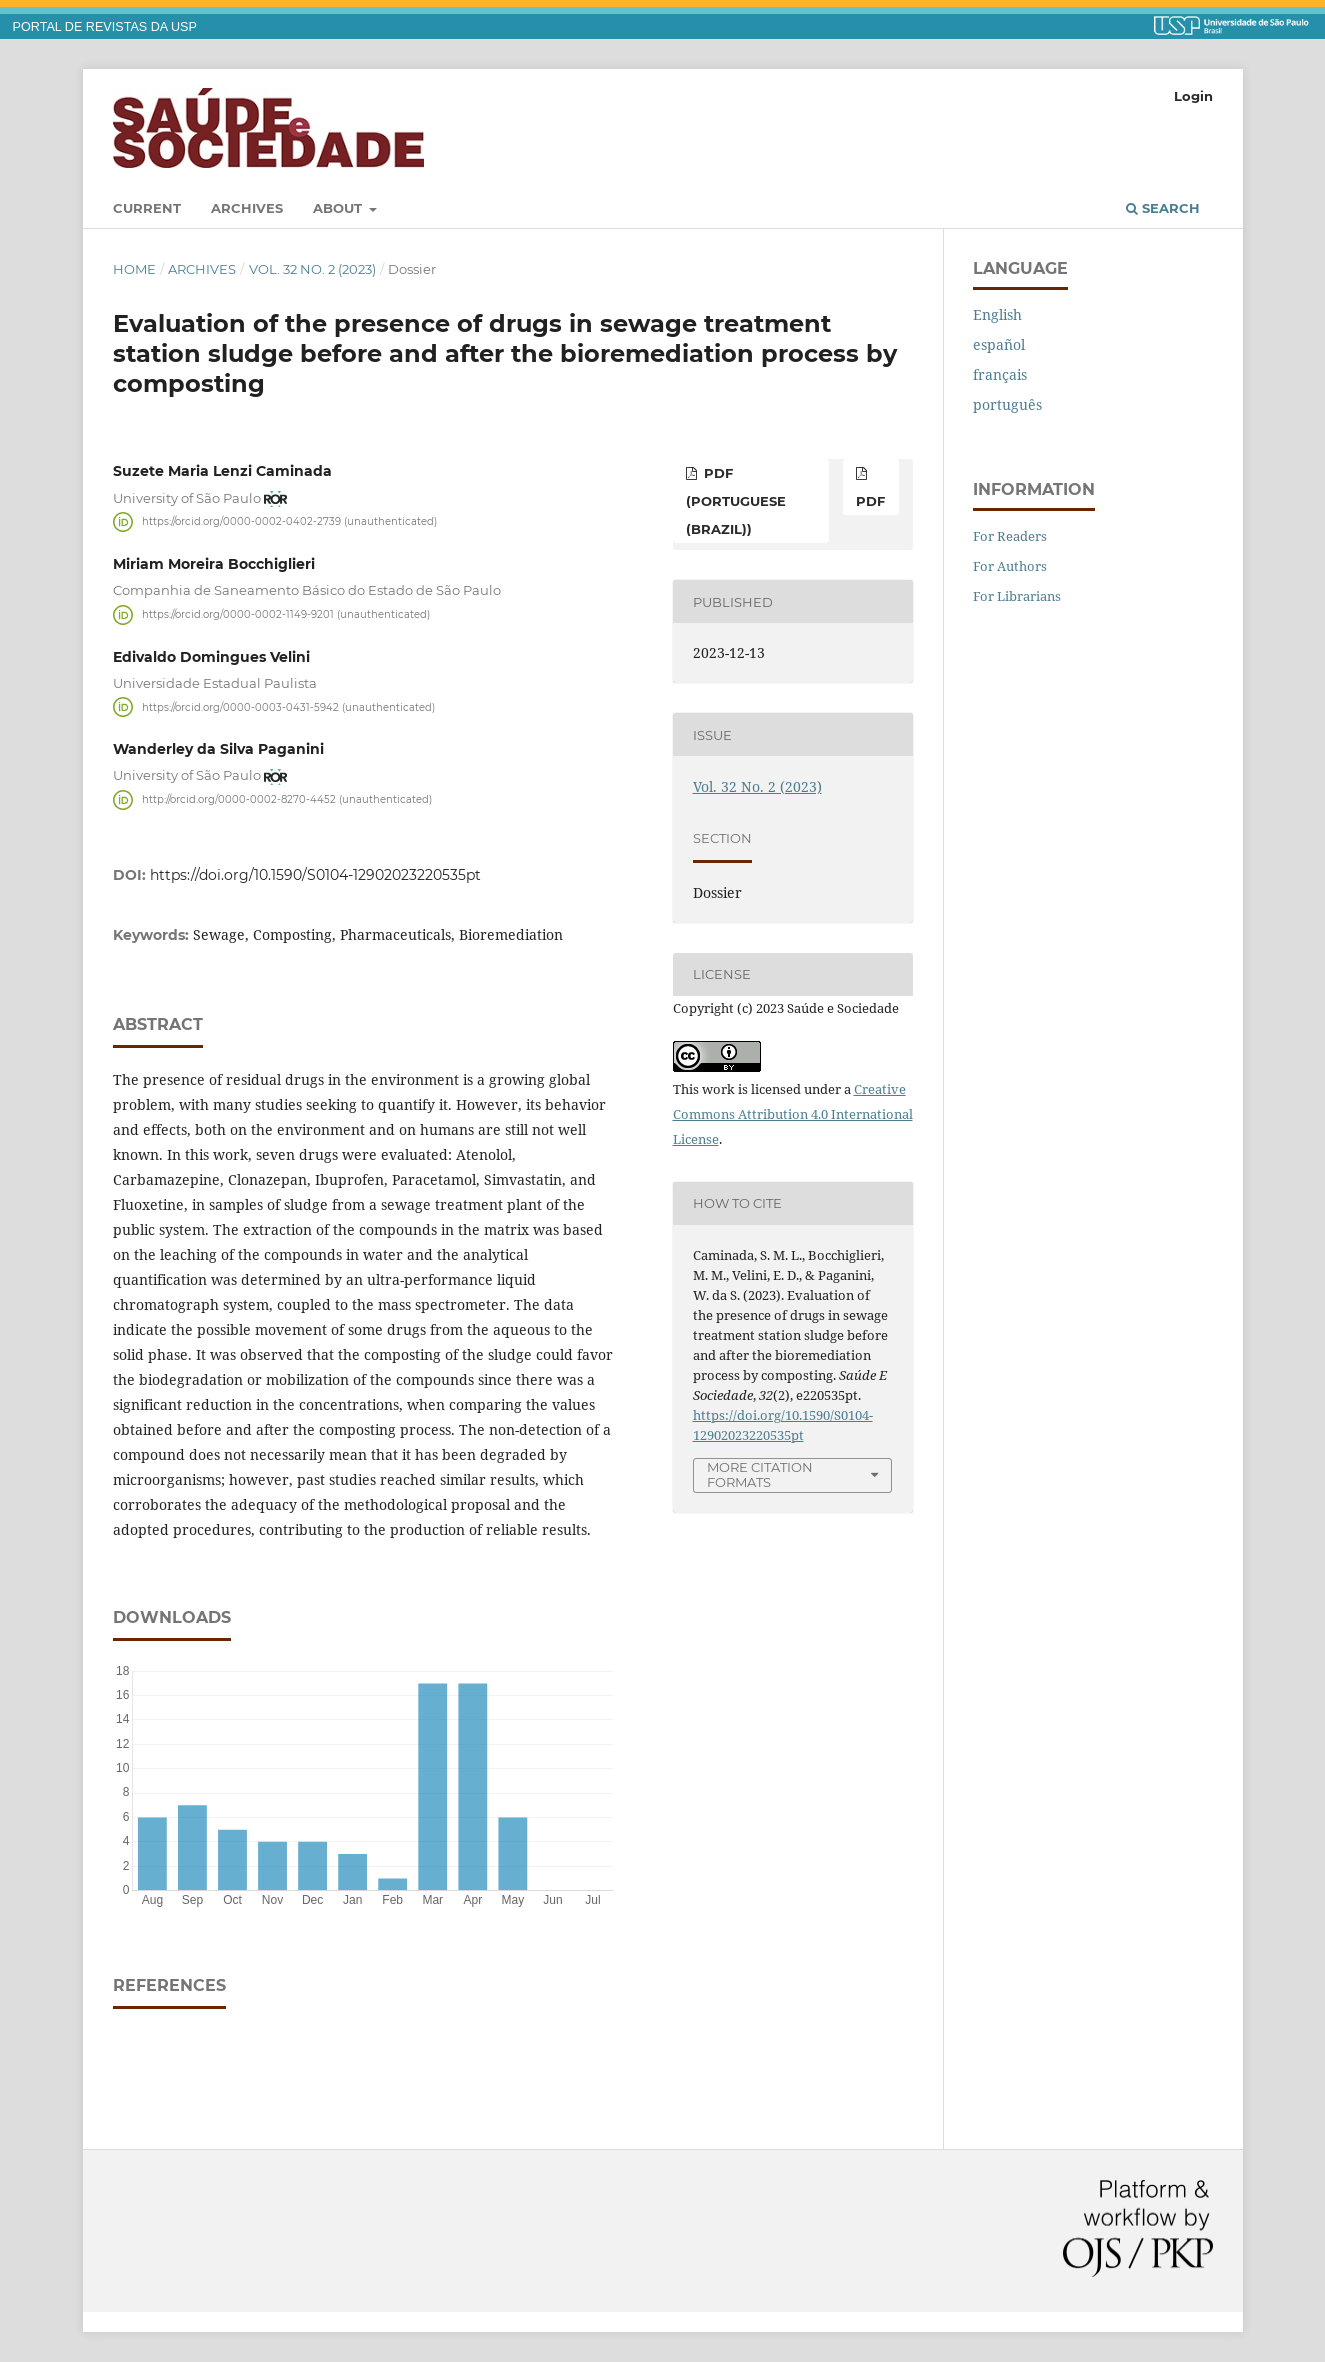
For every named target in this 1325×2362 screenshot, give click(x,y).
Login (1193, 96)
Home (134, 269)
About (339, 208)
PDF (870, 501)
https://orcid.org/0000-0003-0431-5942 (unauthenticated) (288, 706)
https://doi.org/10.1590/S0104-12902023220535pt (315, 875)
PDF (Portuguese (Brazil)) (736, 501)
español (999, 344)
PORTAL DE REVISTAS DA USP (105, 27)
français (1000, 374)
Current (147, 208)
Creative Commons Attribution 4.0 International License (793, 1114)
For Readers (1010, 536)
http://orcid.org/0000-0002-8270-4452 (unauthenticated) (287, 799)
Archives (247, 208)
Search (1163, 208)
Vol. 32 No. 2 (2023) (312, 269)
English (997, 314)
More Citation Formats (760, 1474)
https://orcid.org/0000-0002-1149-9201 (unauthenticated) (286, 614)
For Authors (1010, 566)
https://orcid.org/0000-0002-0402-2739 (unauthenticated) (289, 521)
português (1007, 404)
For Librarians (1017, 596)
